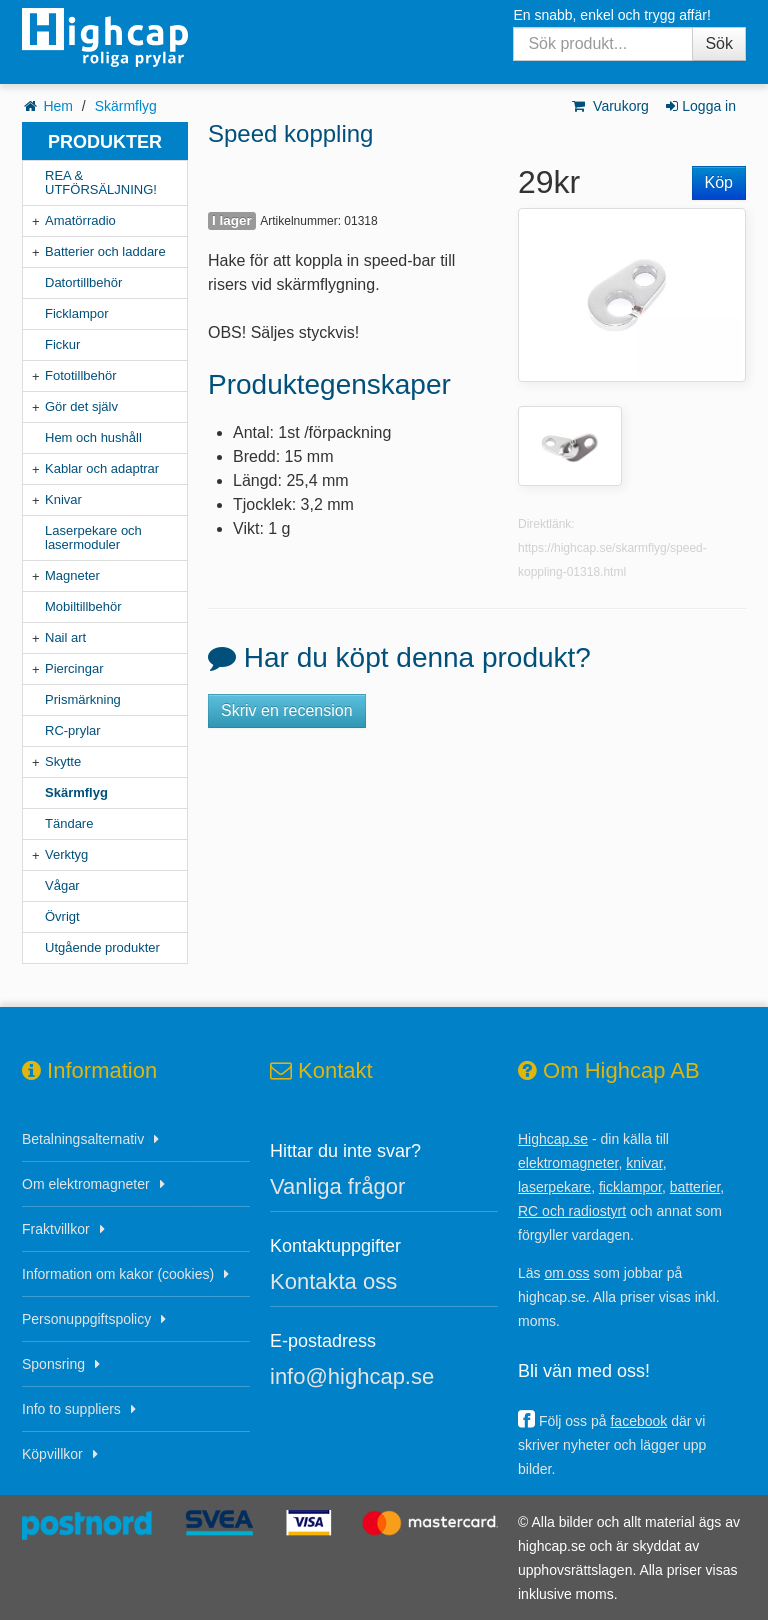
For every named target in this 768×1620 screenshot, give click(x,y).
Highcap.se (553, 1139)
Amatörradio (80, 220)
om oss (566, 1273)
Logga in (699, 106)
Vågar (62, 885)
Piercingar (74, 668)
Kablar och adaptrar (102, 468)
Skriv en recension (287, 710)
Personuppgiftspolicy (86, 1319)
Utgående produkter (102, 947)
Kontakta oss (333, 1281)
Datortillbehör (83, 282)
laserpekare (554, 1187)
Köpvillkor (52, 1454)
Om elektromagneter (86, 1184)
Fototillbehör (81, 375)
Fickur (62, 344)
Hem (58, 106)
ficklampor (630, 1187)
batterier (695, 1187)
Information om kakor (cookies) (118, 1274)
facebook (638, 1421)
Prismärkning (83, 699)
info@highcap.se (352, 1376)
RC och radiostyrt (572, 1211)
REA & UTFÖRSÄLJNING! (101, 182)
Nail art (65, 637)
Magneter (72, 575)
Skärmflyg (126, 106)
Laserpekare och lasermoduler (93, 537)
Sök (719, 43)
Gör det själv (81, 406)
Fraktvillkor (56, 1229)
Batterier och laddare (105, 251)
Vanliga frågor (337, 1186)
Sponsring (53, 1364)
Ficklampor (77, 313)
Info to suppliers (71, 1409)
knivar (644, 1163)
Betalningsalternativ (83, 1139)
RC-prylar (73, 730)
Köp (719, 182)
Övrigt (62, 916)
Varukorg (609, 106)
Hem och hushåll (93, 437)
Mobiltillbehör (83, 606)
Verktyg (66, 854)
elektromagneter (568, 1163)
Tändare (69, 823)
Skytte (63, 761)
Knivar (63, 499)
